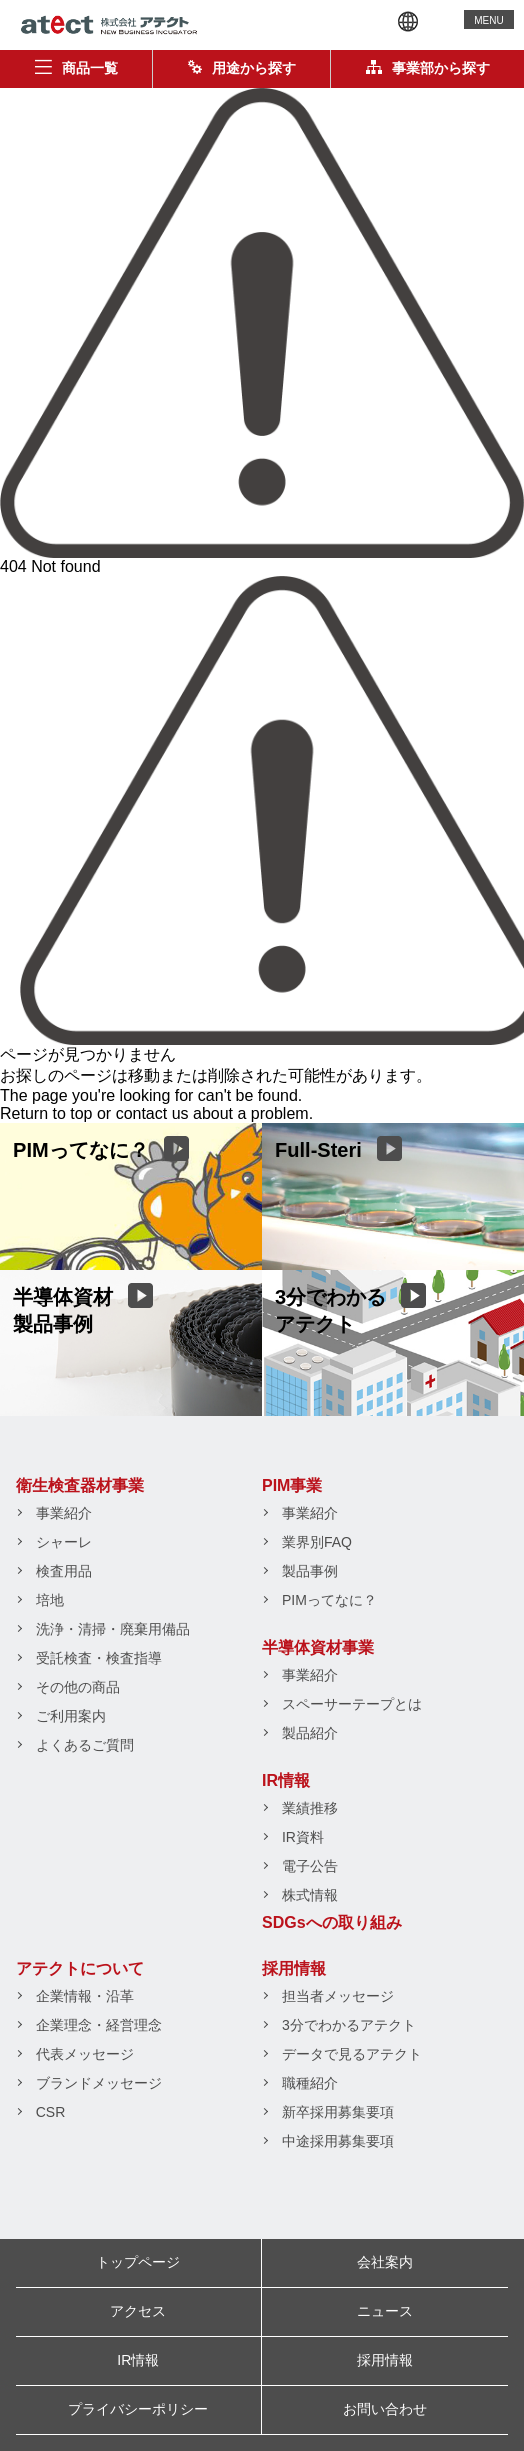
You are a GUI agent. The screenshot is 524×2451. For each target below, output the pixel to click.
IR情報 (286, 1780)
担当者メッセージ (338, 1996)
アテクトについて (80, 1968)
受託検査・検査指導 (99, 1658)
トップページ (138, 2262)
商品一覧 (76, 68)
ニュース (385, 2311)
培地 (50, 1600)
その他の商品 (78, 1687)
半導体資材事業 (318, 1647)
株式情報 (310, 1895)
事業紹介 (64, 1513)
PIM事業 (292, 1485)
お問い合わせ (385, 2409)
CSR (51, 2112)
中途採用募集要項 (338, 2141)
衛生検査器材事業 (80, 1485)
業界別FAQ (317, 1542)
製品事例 (310, 1571)
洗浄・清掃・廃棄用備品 (113, 1629)
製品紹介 (310, 1733)
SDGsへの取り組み (332, 1922)
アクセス (138, 2311)
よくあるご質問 (85, 1745)
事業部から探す (428, 68)
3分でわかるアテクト (349, 2025)
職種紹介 (310, 2083)
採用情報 (294, 1968)
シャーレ (64, 1542)
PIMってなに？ (329, 1600)
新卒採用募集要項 (338, 2112)
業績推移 (310, 1808)
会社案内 (385, 2262)
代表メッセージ (85, 2054)
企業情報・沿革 (85, 1996)
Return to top (46, 1113)
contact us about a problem (212, 1113)
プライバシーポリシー (138, 2409)
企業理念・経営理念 (99, 2025)
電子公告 (310, 1866)
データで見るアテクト (352, 2054)
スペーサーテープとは (352, 1704)
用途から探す (242, 68)
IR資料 (303, 1837)
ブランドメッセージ (99, 2083)
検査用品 (64, 1571)
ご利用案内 (71, 1716)
